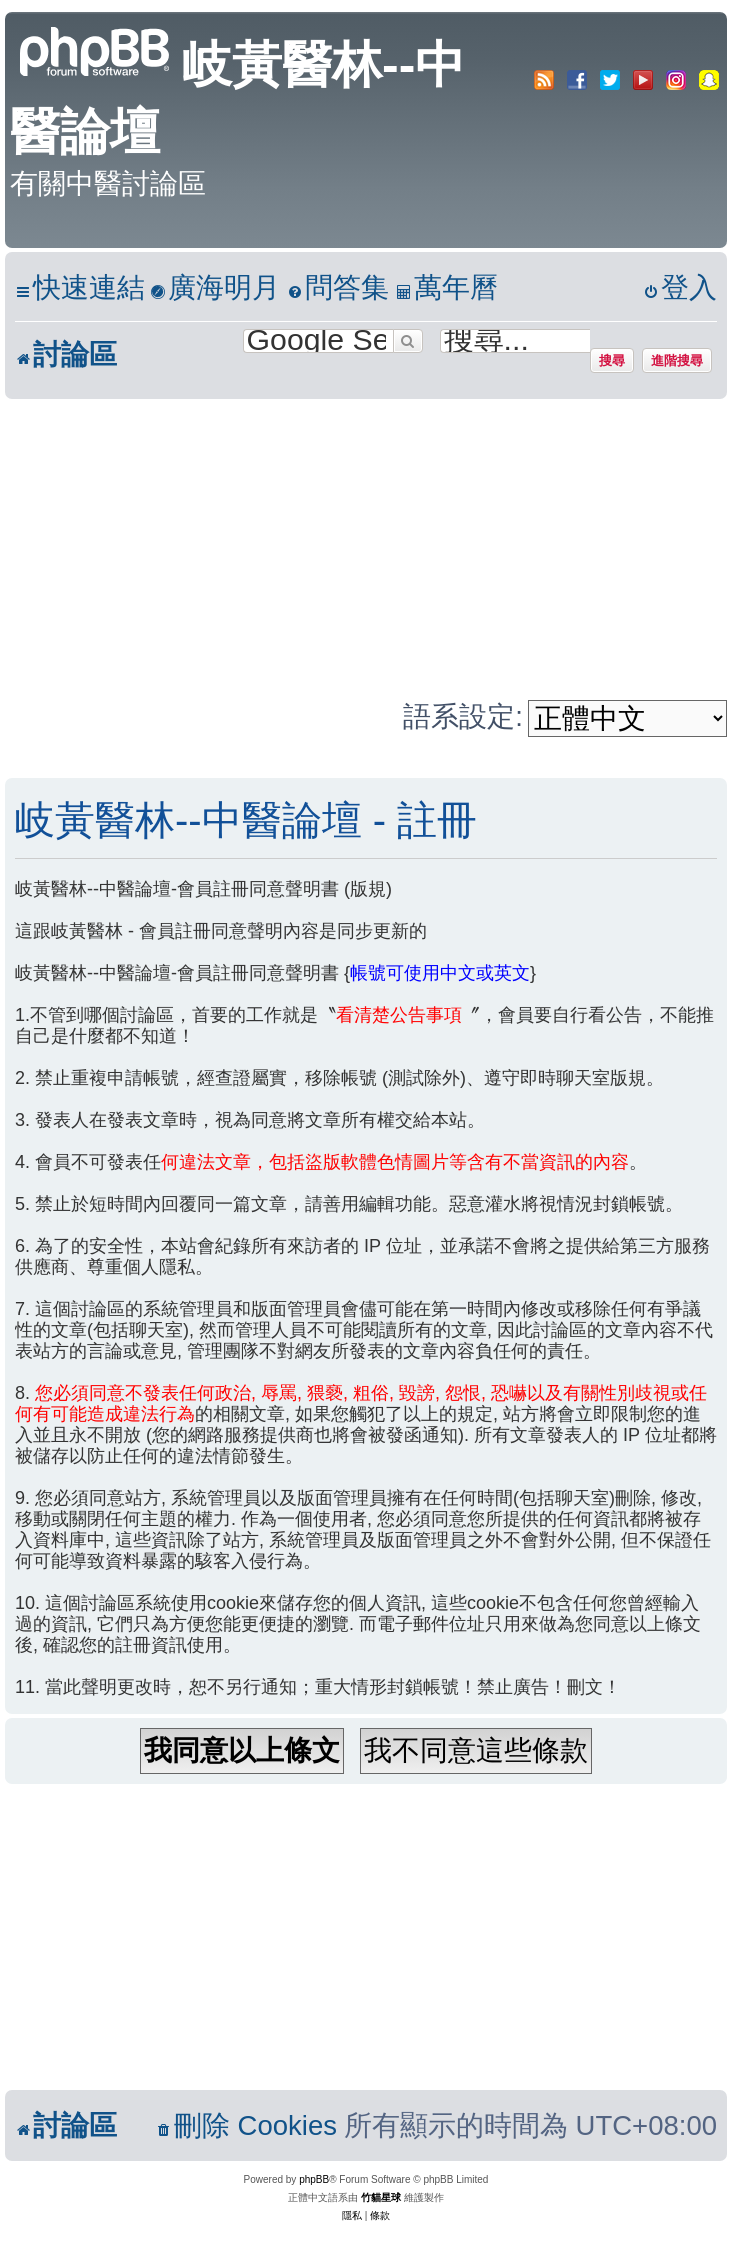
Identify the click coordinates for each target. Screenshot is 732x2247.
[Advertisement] (366, 549)
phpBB (314, 2179)
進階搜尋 (677, 360)
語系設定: (463, 716)
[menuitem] (215, 288)
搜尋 (612, 360)
